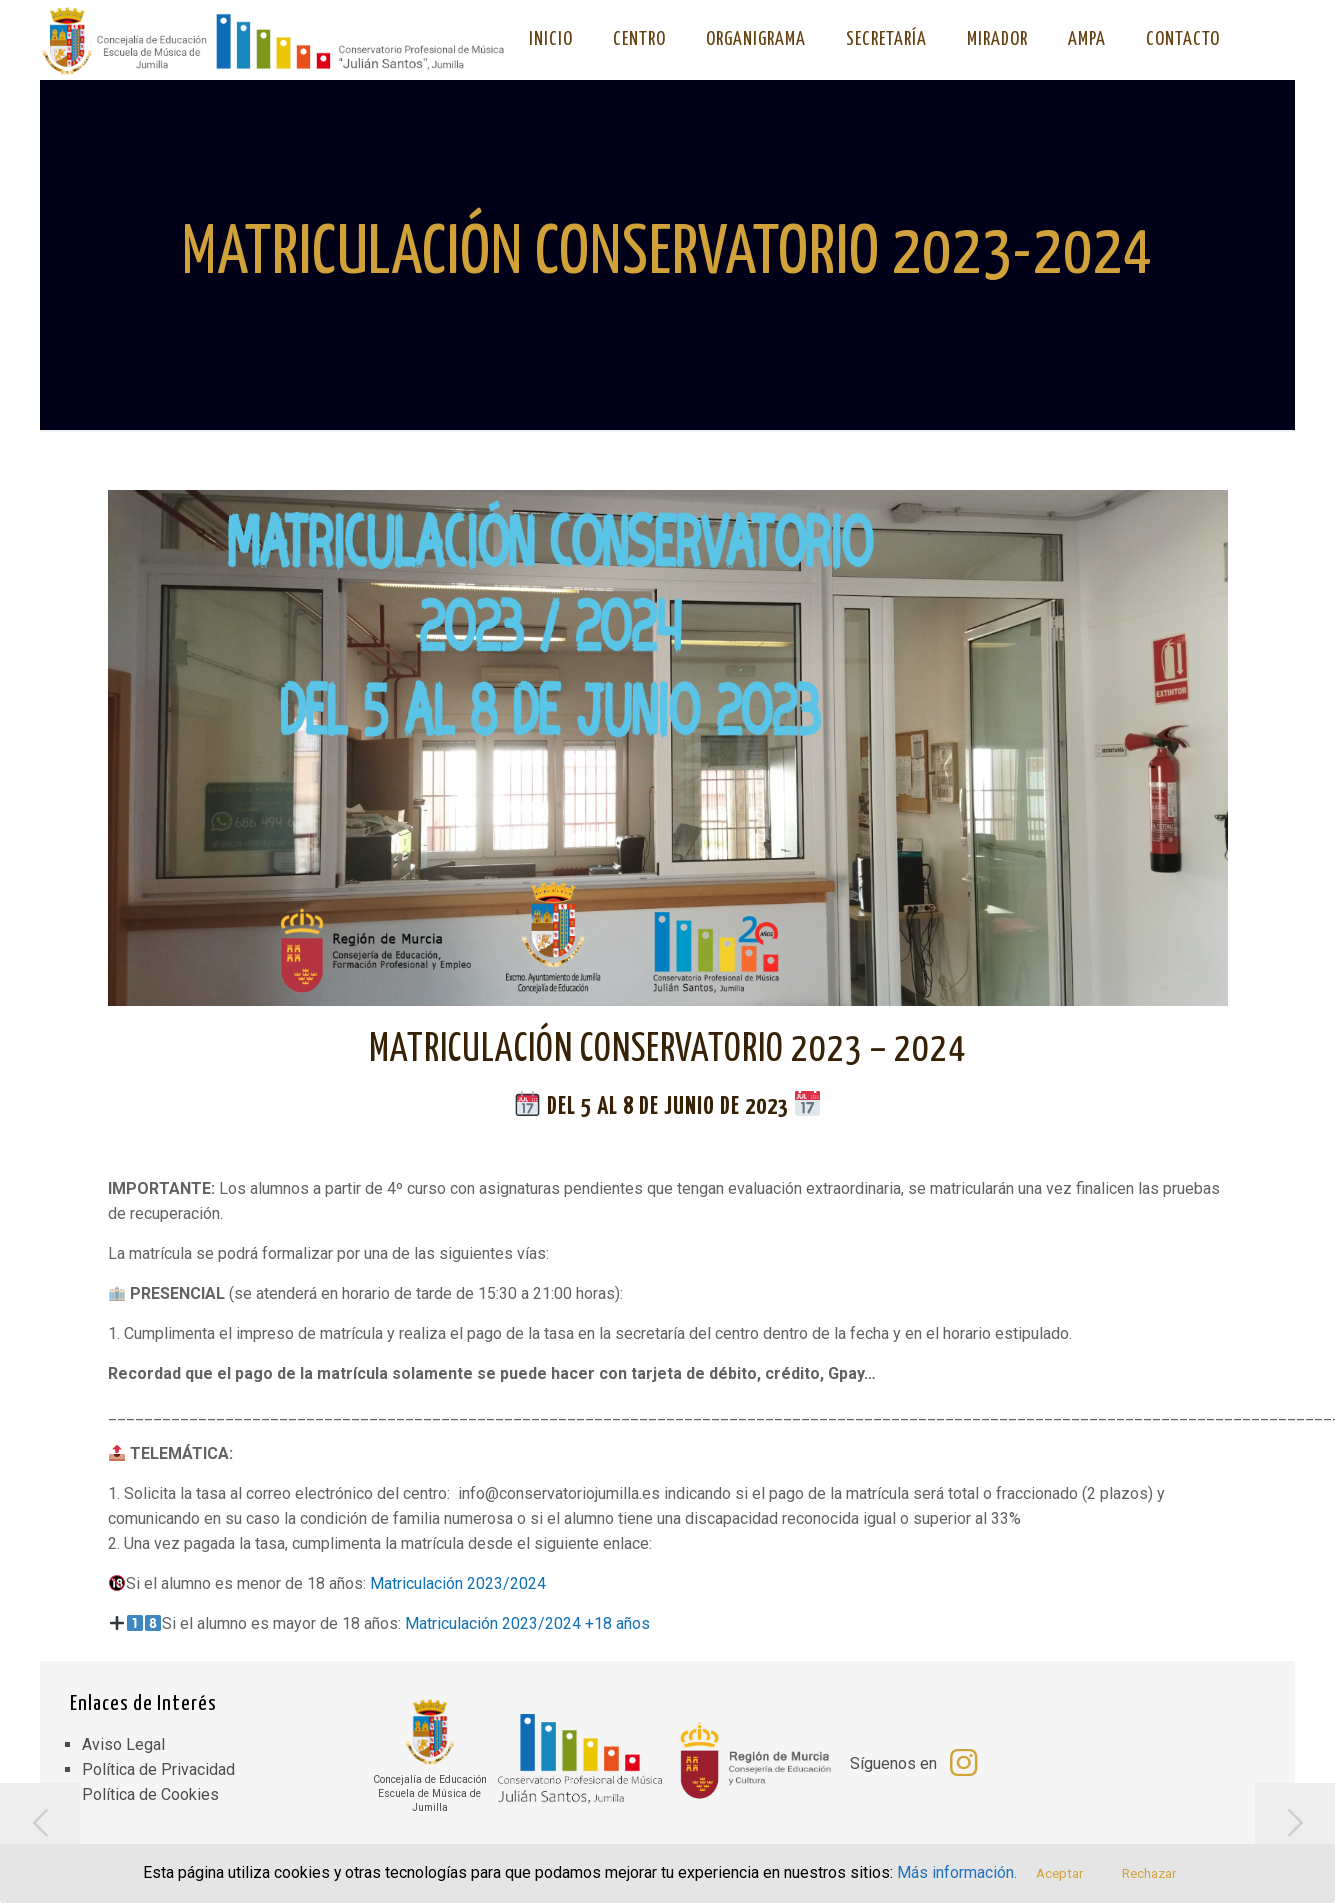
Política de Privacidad (158, 1769)
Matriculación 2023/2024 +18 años (527, 1623)
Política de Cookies (150, 1794)
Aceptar (1060, 1873)
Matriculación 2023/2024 (458, 1583)
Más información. (958, 1873)
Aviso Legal (123, 1744)
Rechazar (1150, 1873)
